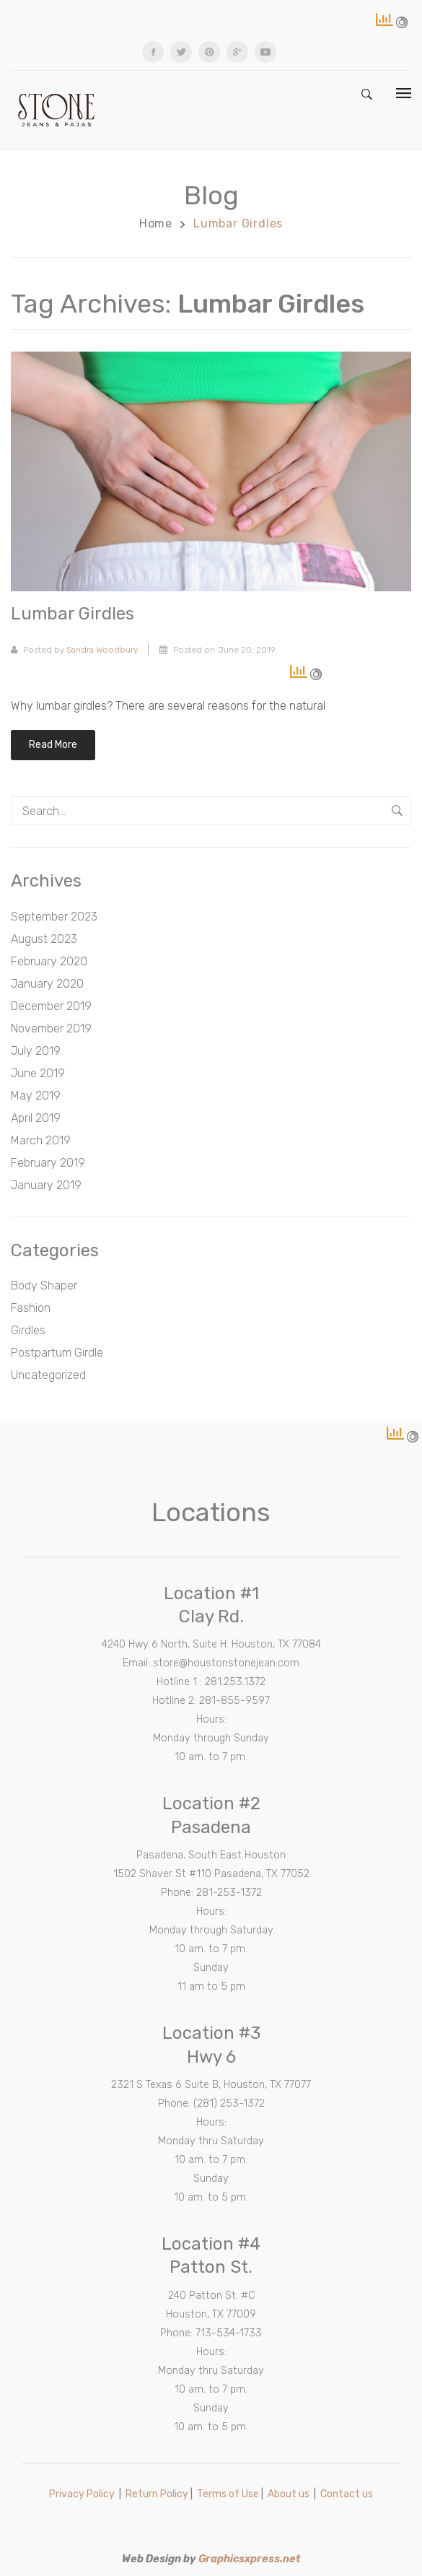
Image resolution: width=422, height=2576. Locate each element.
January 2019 (46, 1185)
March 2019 (41, 1140)
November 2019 (51, 1028)
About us (288, 2494)
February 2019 (48, 1163)
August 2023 (44, 939)
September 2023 (54, 916)
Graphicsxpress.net (249, 2559)
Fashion (30, 1308)
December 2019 (51, 1006)
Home (155, 223)
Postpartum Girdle (57, 1352)
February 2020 (49, 961)
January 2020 (47, 984)
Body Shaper (44, 1285)
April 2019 (36, 1118)
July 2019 (36, 1051)
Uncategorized (48, 1375)
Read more (53, 745)
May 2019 (36, 1095)
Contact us (346, 2494)
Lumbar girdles (72, 614)
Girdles (28, 1330)
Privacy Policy (82, 2494)
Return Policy (157, 2494)
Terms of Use (228, 2494)
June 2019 (38, 1073)
